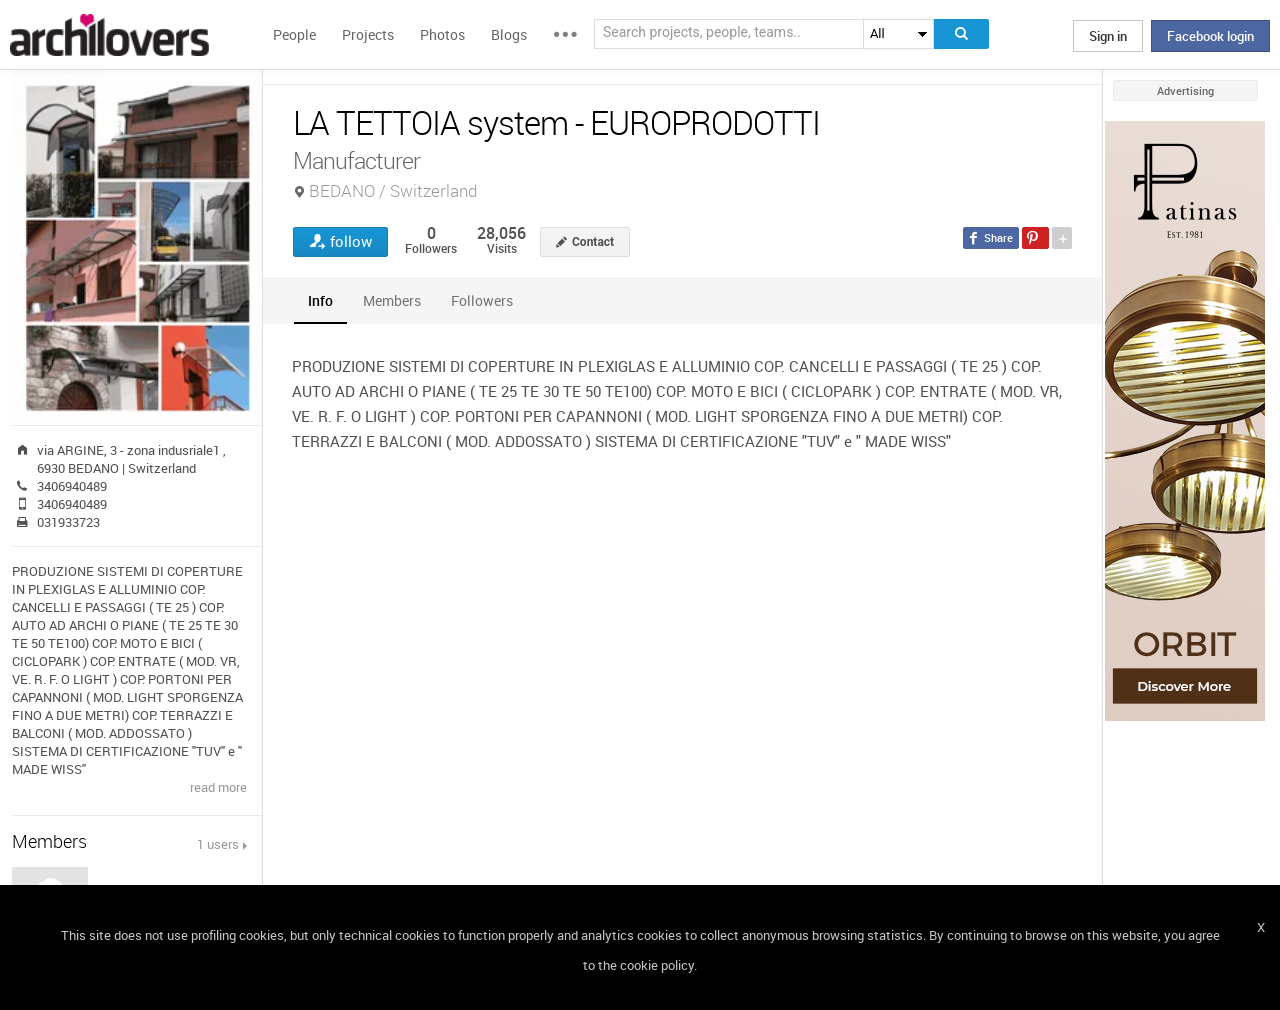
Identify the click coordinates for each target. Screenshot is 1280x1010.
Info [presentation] (320, 300)
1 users (218, 844)
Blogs (509, 34)
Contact (593, 242)
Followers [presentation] (482, 300)
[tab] (320, 300)
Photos (442, 34)
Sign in (1108, 36)
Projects (368, 34)
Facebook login (1210, 36)
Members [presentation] (392, 300)
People (294, 34)
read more (218, 787)
